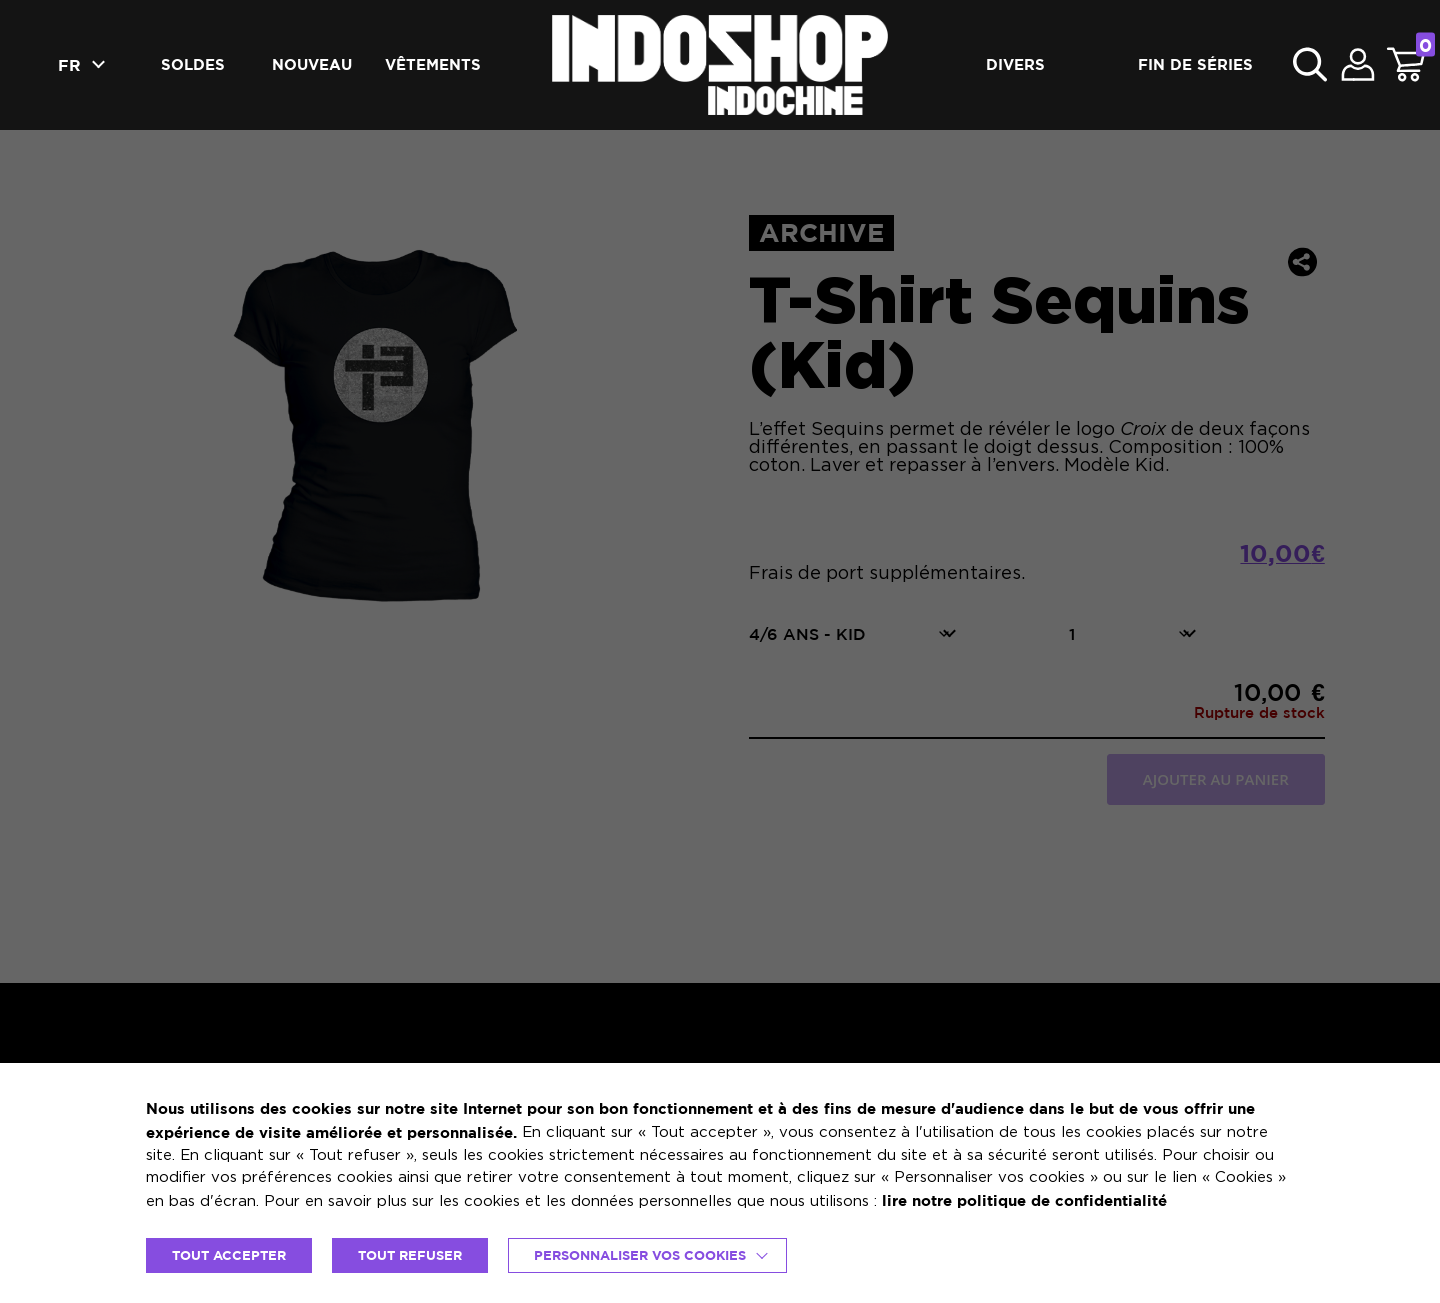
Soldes (193, 64)
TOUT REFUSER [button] (410, 1255)
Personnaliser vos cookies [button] (640, 1255)
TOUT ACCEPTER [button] (229, 1255)
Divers (1015, 64)
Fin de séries (1195, 64)
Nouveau (312, 64)
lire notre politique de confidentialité (1024, 1200)
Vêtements (433, 64)
